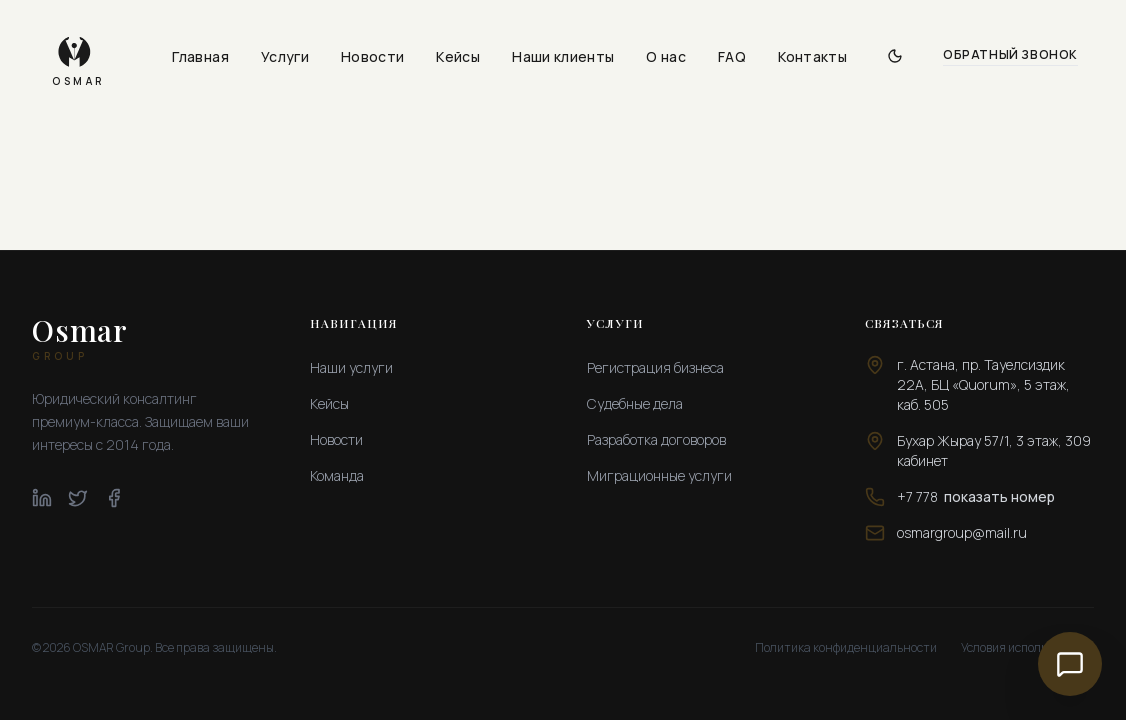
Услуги (285, 56)
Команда (337, 475)
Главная (200, 56)
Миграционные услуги (659, 475)
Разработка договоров (656, 439)
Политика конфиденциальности (846, 648)
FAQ (732, 56)
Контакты (812, 56)
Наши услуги (351, 367)
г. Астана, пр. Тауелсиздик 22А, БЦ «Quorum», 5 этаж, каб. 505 (983, 384)
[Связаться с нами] (1070, 664)
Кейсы (458, 56)
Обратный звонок (1010, 55)
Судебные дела (635, 403)
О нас (666, 56)
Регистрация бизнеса (655, 367)
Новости (372, 56)
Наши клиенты (563, 56)
